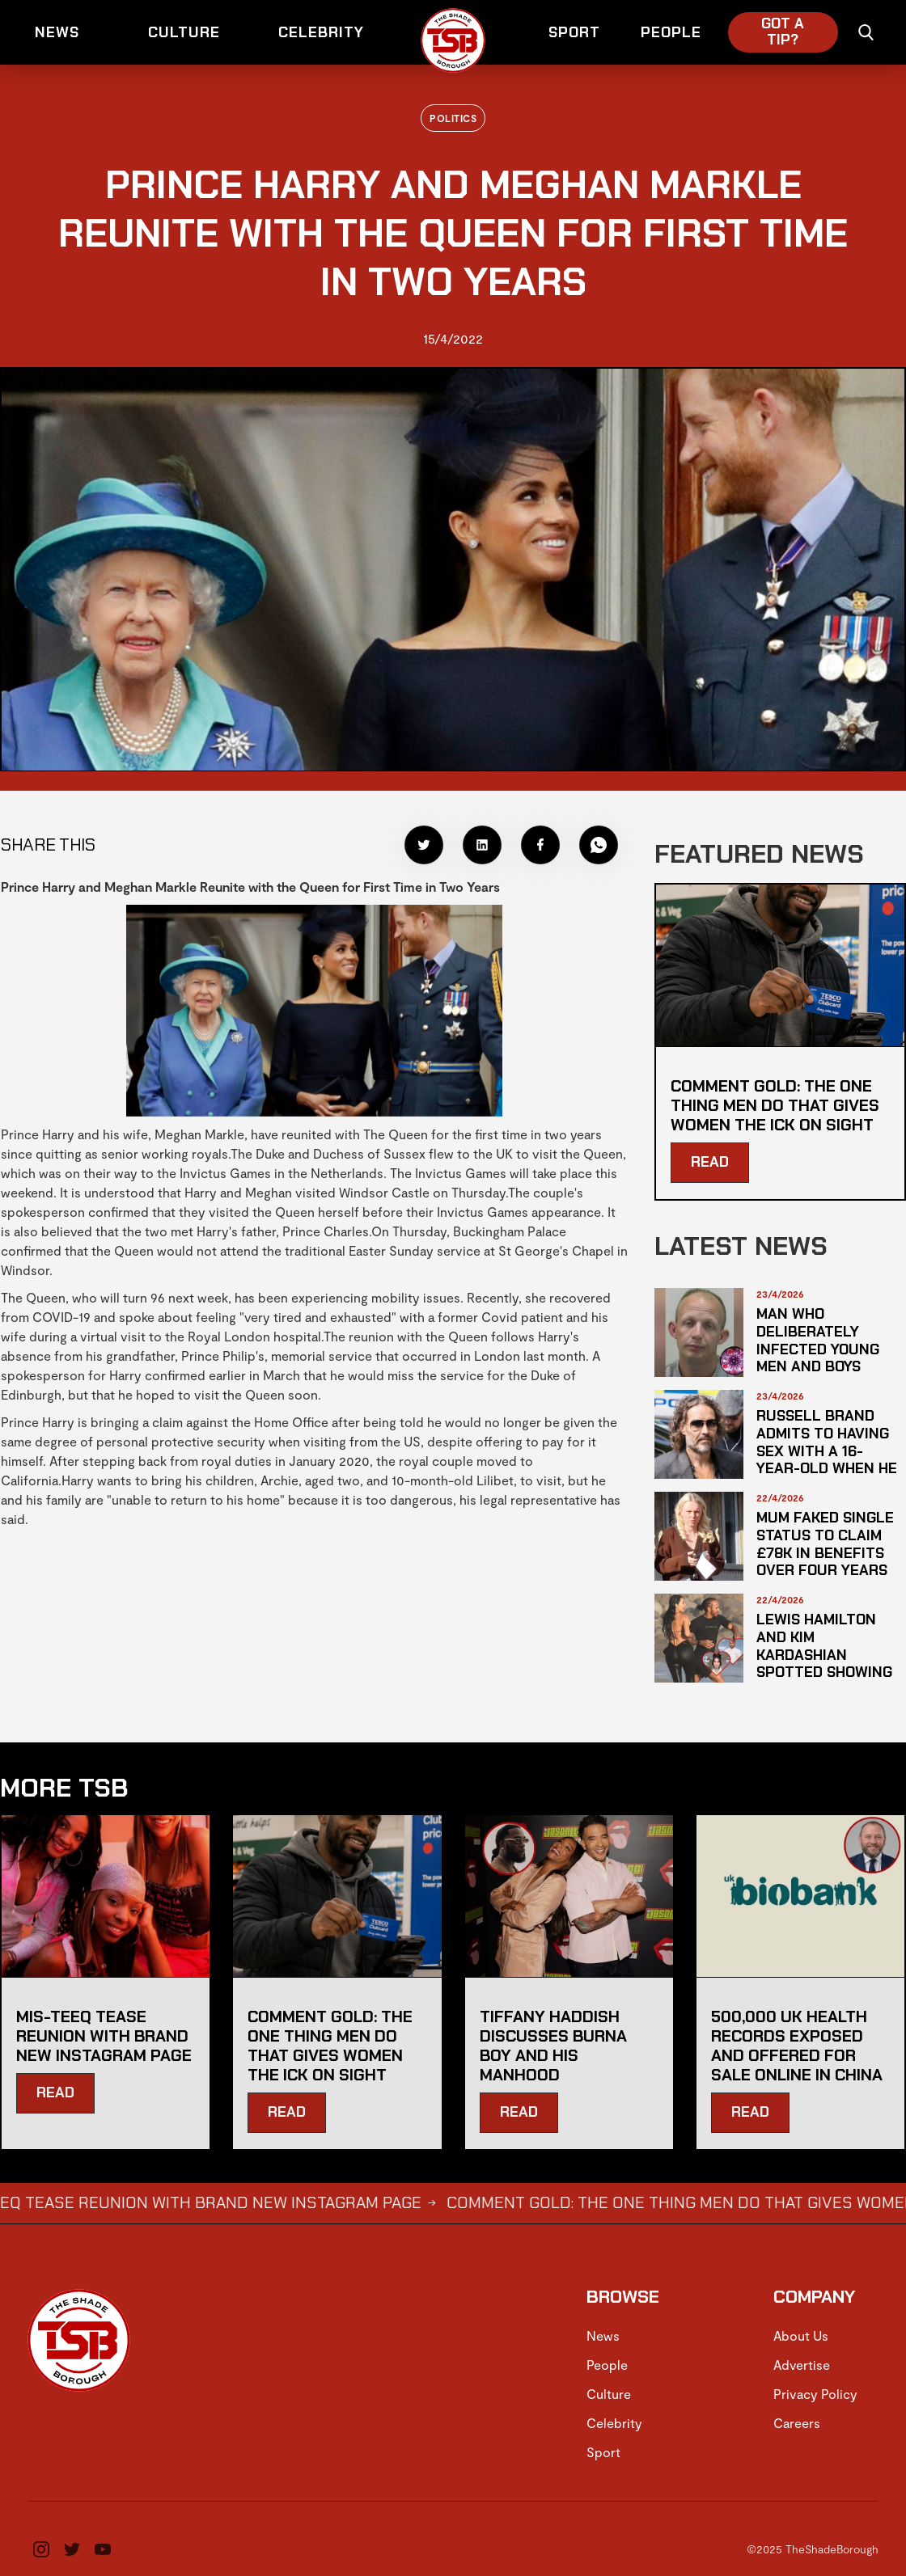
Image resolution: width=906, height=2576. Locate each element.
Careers (796, 2422)
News (603, 2335)
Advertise (801, 2364)
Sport (603, 2452)
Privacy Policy (815, 2393)
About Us (800, 2335)
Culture (608, 2393)
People (607, 2364)
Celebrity (614, 2422)
